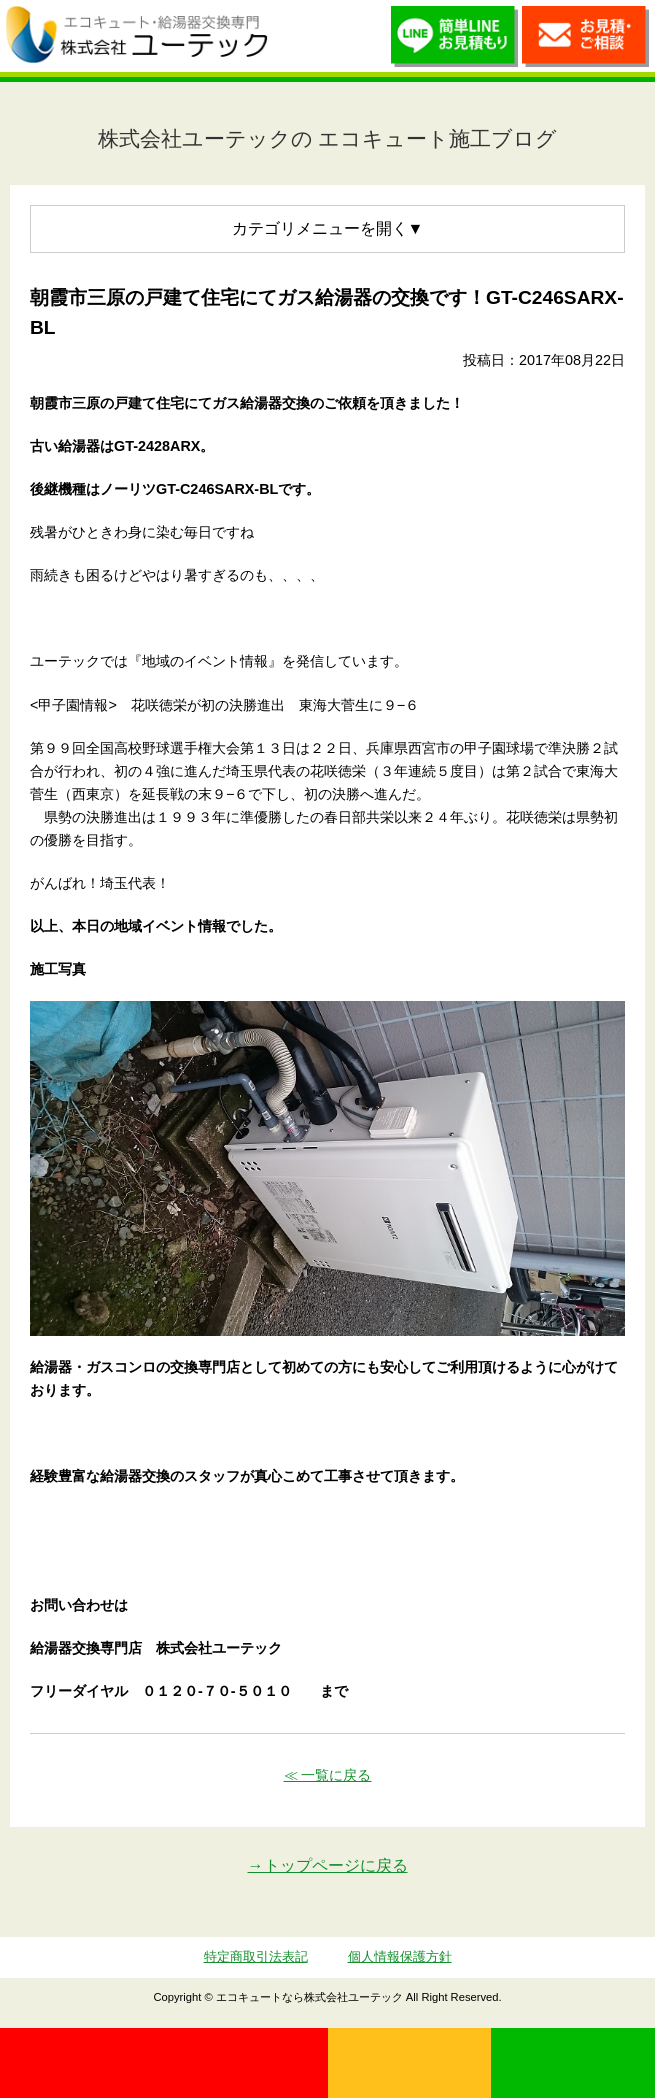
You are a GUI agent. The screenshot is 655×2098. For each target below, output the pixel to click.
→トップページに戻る (328, 1865)
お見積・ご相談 (585, 41)
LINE (573, 2063)
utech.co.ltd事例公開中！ (300, 36)
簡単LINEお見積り (454, 41)
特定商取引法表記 (256, 1956)
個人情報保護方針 (400, 1956)
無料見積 (410, 2063)
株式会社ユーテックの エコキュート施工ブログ (328, 138)
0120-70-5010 (164, 2063)
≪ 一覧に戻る (328, 1775)
